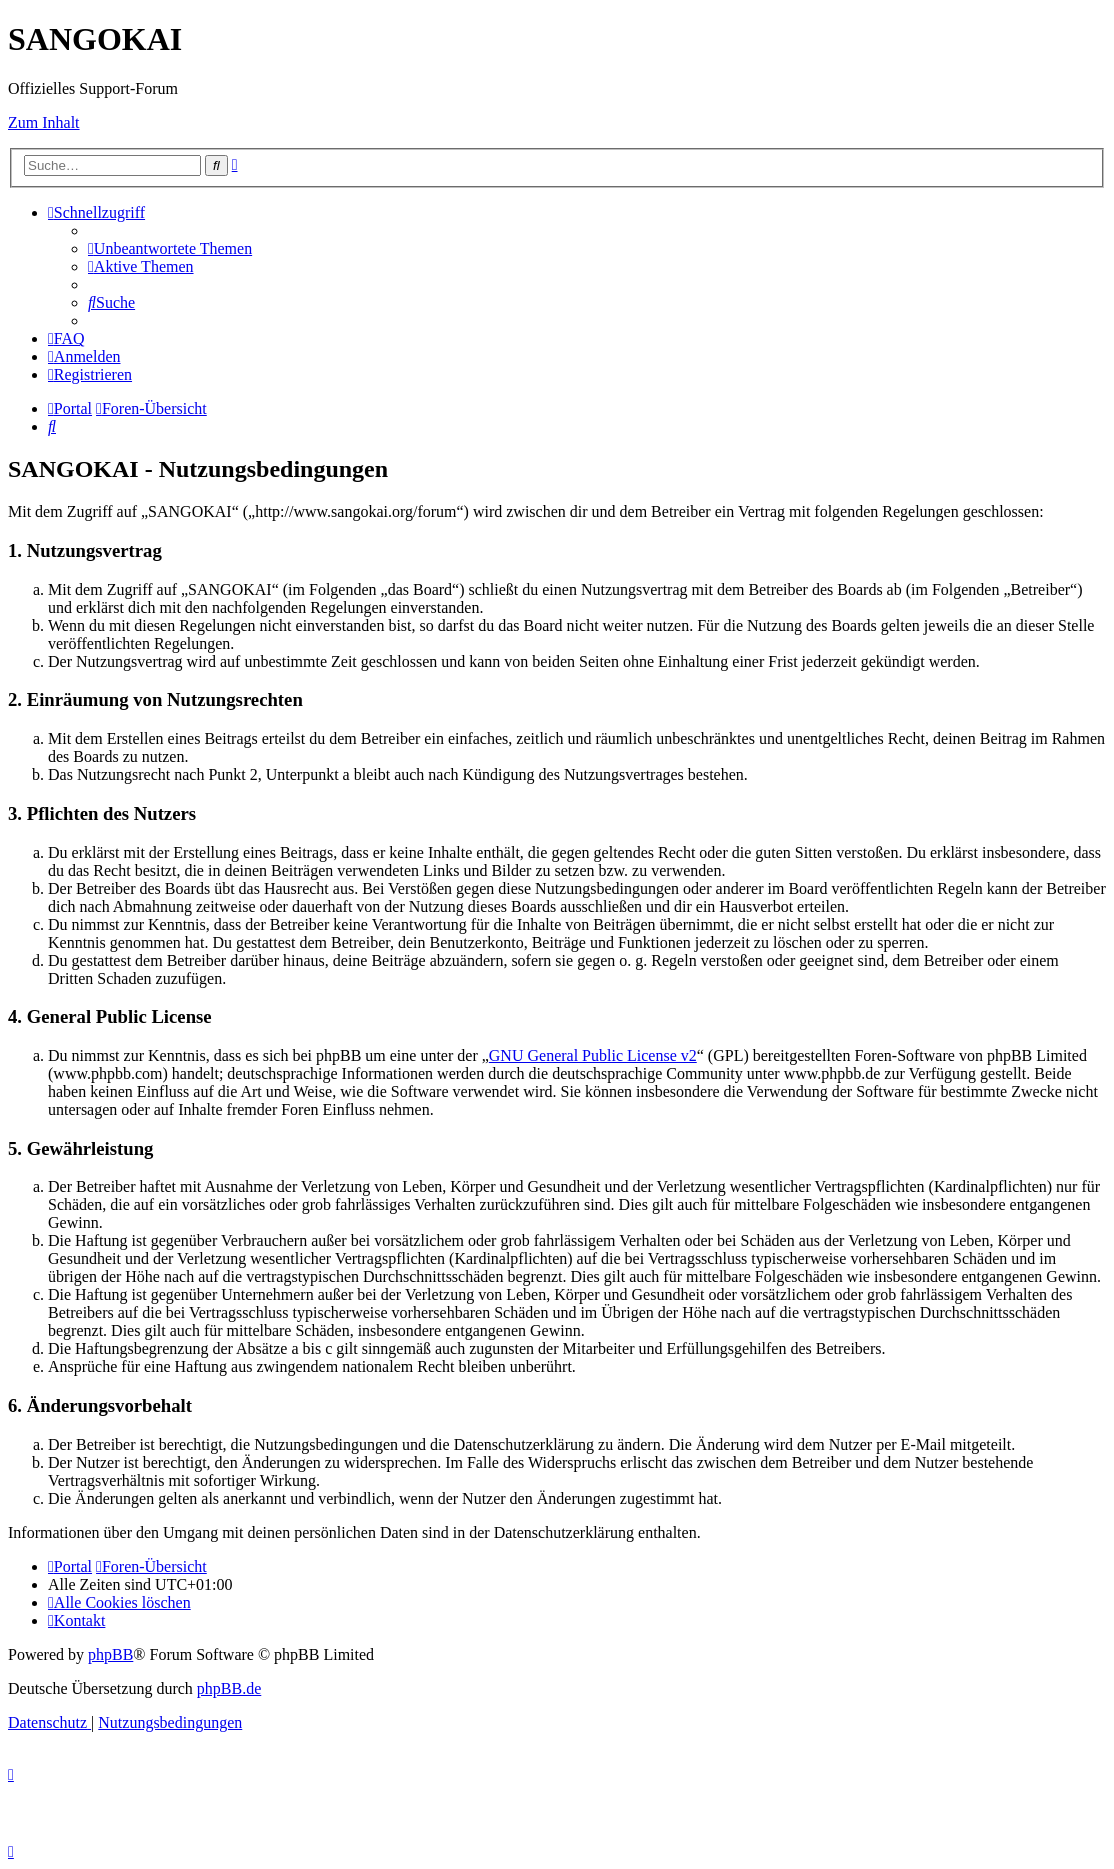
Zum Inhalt (44, 122)
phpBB (110, 1654)
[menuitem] (170, 248)
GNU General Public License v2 (593, 1055)
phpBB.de (229, 1688)
